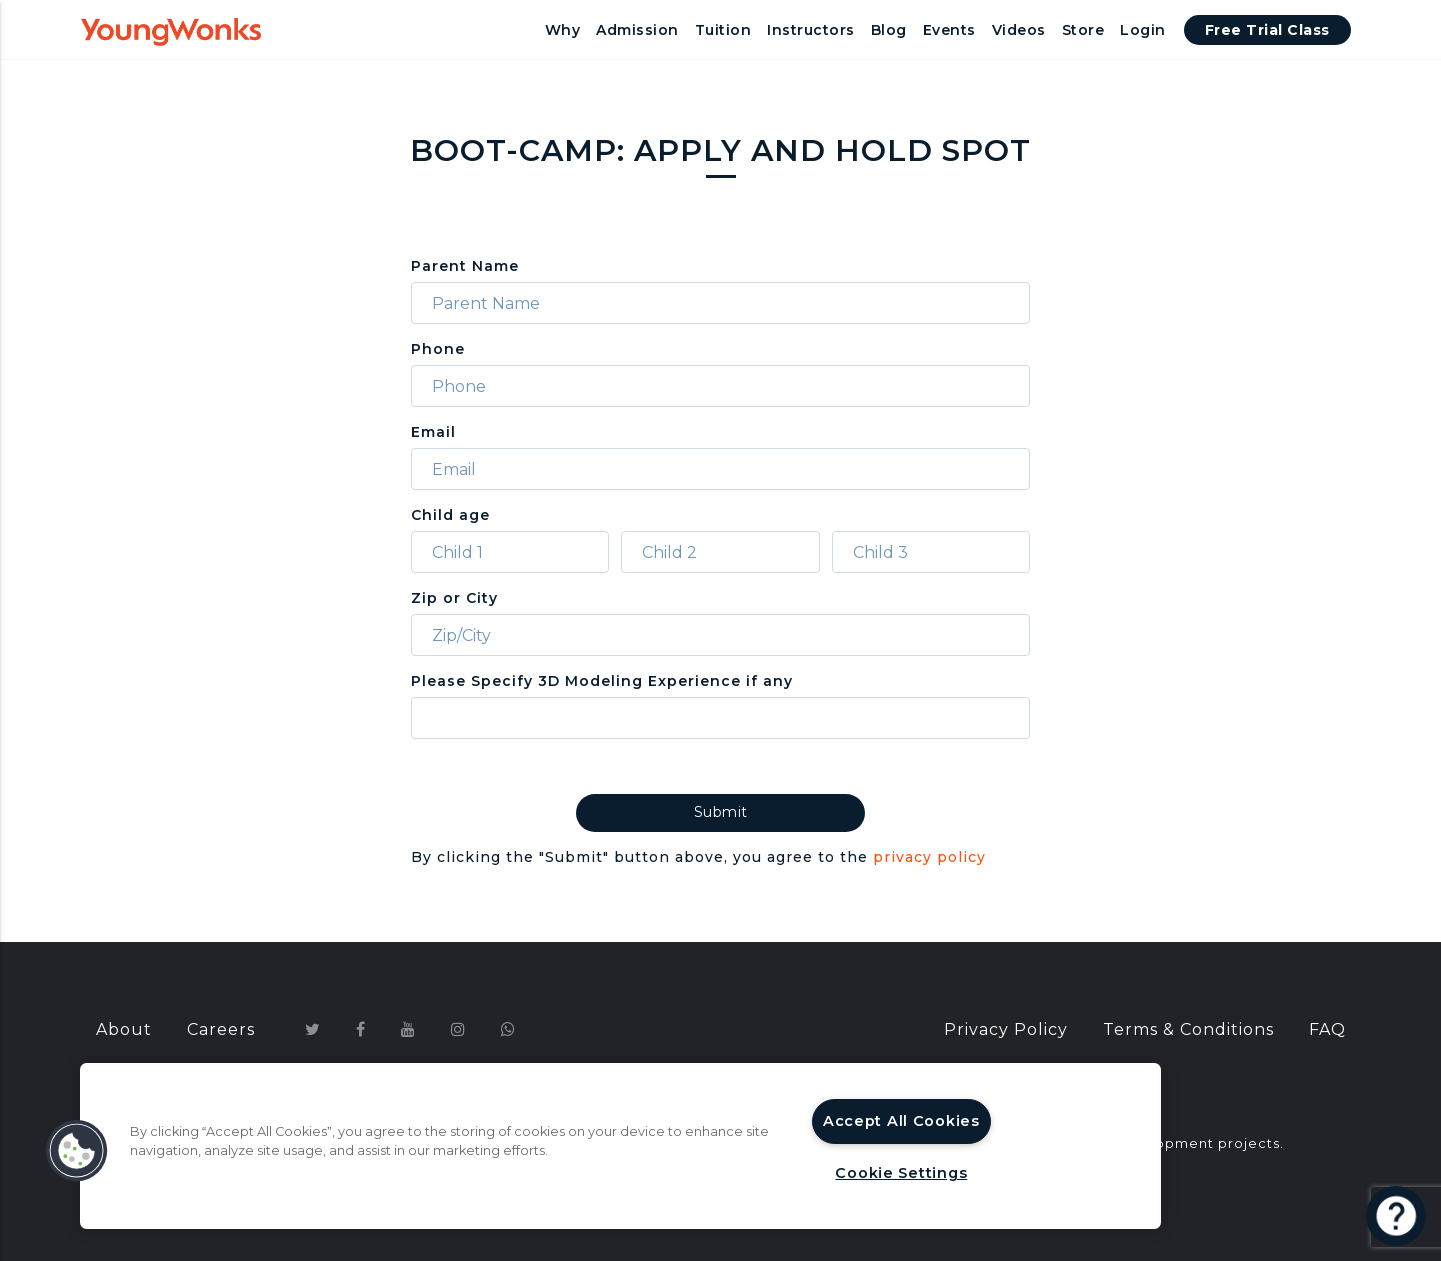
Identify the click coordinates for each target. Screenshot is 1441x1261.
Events (949, 30)
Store (1083, 30)
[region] (620, 1146)
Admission (637, 30)
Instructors (811, 30)
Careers (221, 1029)
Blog (889, 30)
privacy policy (929, 857)
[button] (77, 1151)
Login (1143, 30)
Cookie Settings (901, 1173)
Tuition (723, 30)
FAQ (1327, 1029)
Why (563, 30)
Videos (1019, 30)
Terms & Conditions (1188, 1029)
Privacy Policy (1006, 1029)
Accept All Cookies (901, 1121)
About (124, 1029)
